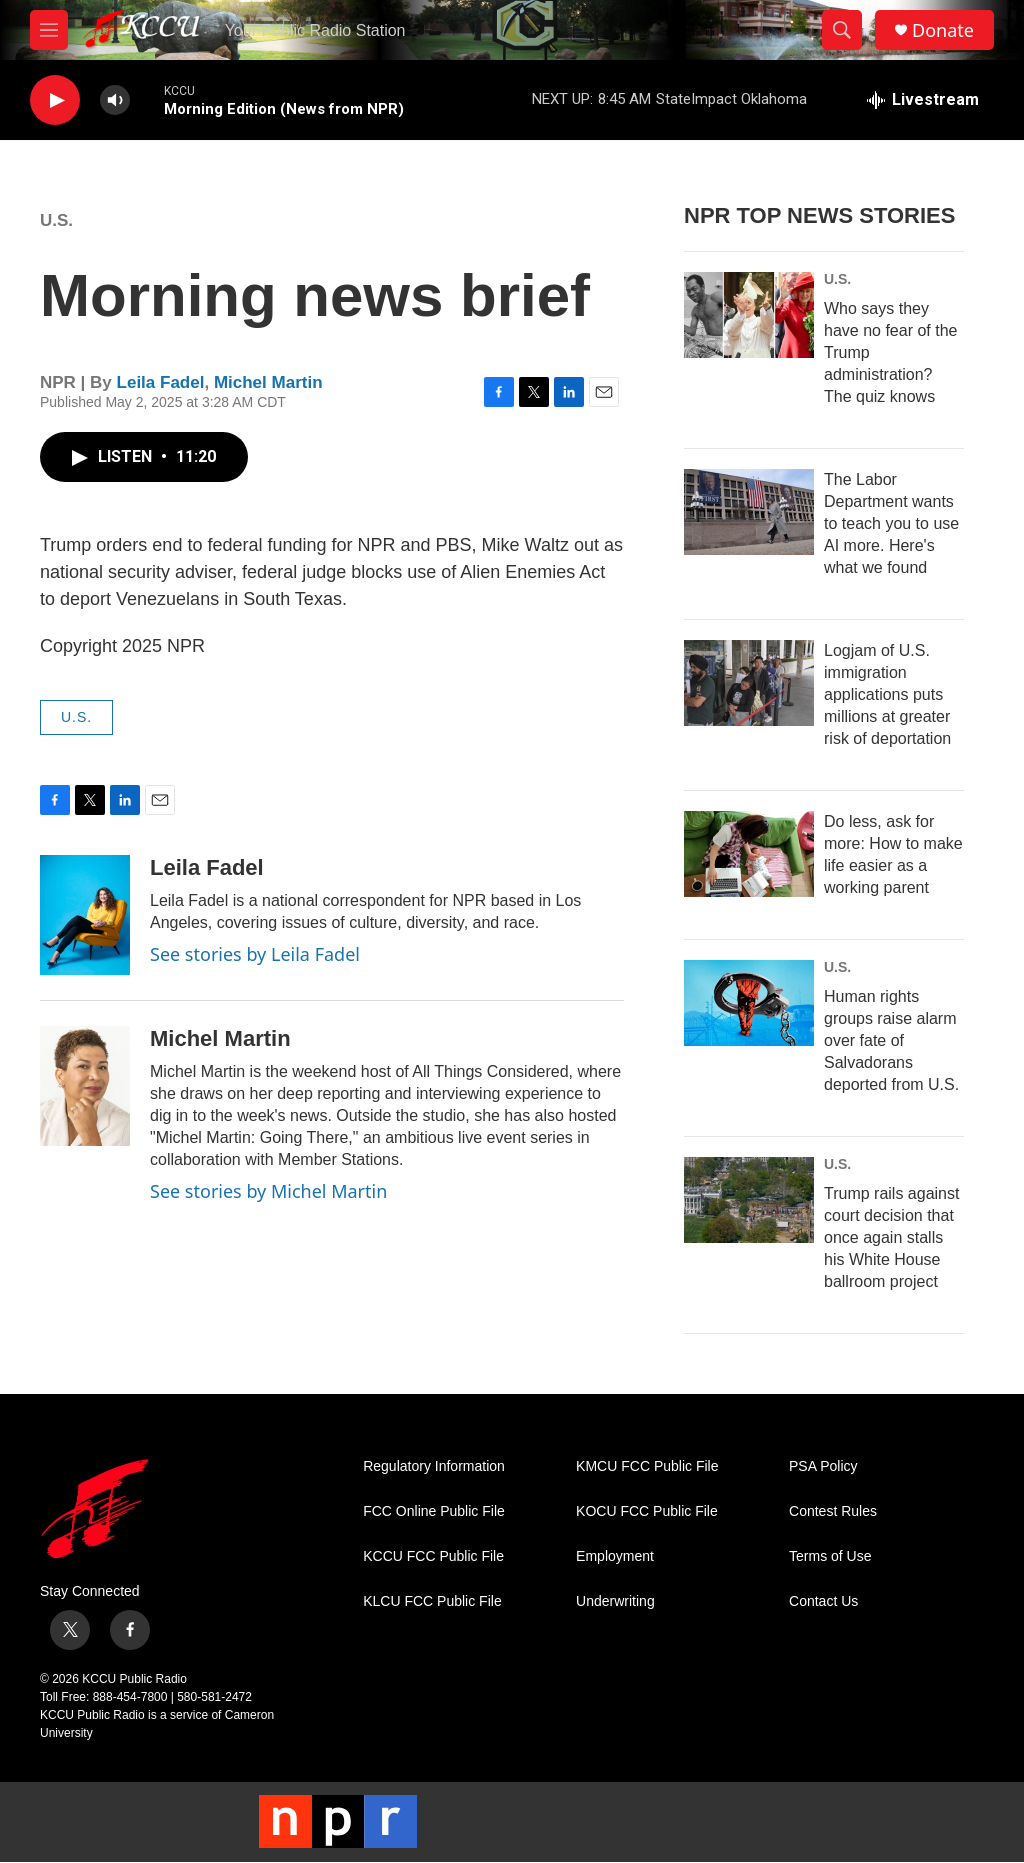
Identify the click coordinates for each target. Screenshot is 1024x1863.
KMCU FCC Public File (647, 1466)
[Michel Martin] (85, 1086)
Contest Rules (833, 1511)
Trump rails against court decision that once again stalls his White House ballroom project (891, 1237)
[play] (55, 100)
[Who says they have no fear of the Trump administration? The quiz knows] (749, 315)
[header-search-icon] (842, 30)
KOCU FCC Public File (647, 1511)
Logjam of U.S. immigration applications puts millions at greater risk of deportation (887, 694)
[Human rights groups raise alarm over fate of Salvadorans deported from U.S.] (749, 1003)
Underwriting (615, 1601)
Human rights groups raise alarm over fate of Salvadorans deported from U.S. (891, 1040)
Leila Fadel (161, 382)
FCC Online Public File (434, 1511)
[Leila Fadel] (85, 915)
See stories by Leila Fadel (255, 954)
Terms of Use (830, 1556)
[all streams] (923, 100)
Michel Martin (268, 382)
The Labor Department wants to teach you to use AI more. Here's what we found (891, 523)
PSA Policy (823, 1466)
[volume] (115, 100)
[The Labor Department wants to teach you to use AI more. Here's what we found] (749, 512)
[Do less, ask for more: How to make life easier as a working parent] (749, 854)
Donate (943, 30)
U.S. (56, 220)
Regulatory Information (434, 1466)
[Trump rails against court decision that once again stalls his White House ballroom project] (749, 1200)
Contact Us (823, 1601)
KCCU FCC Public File (433, 1556)
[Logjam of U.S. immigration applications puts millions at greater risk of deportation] (749, 683)
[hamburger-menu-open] (49, 30)
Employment (615, 1556)
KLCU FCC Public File (432, 1601)
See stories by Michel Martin (268, 1191)
